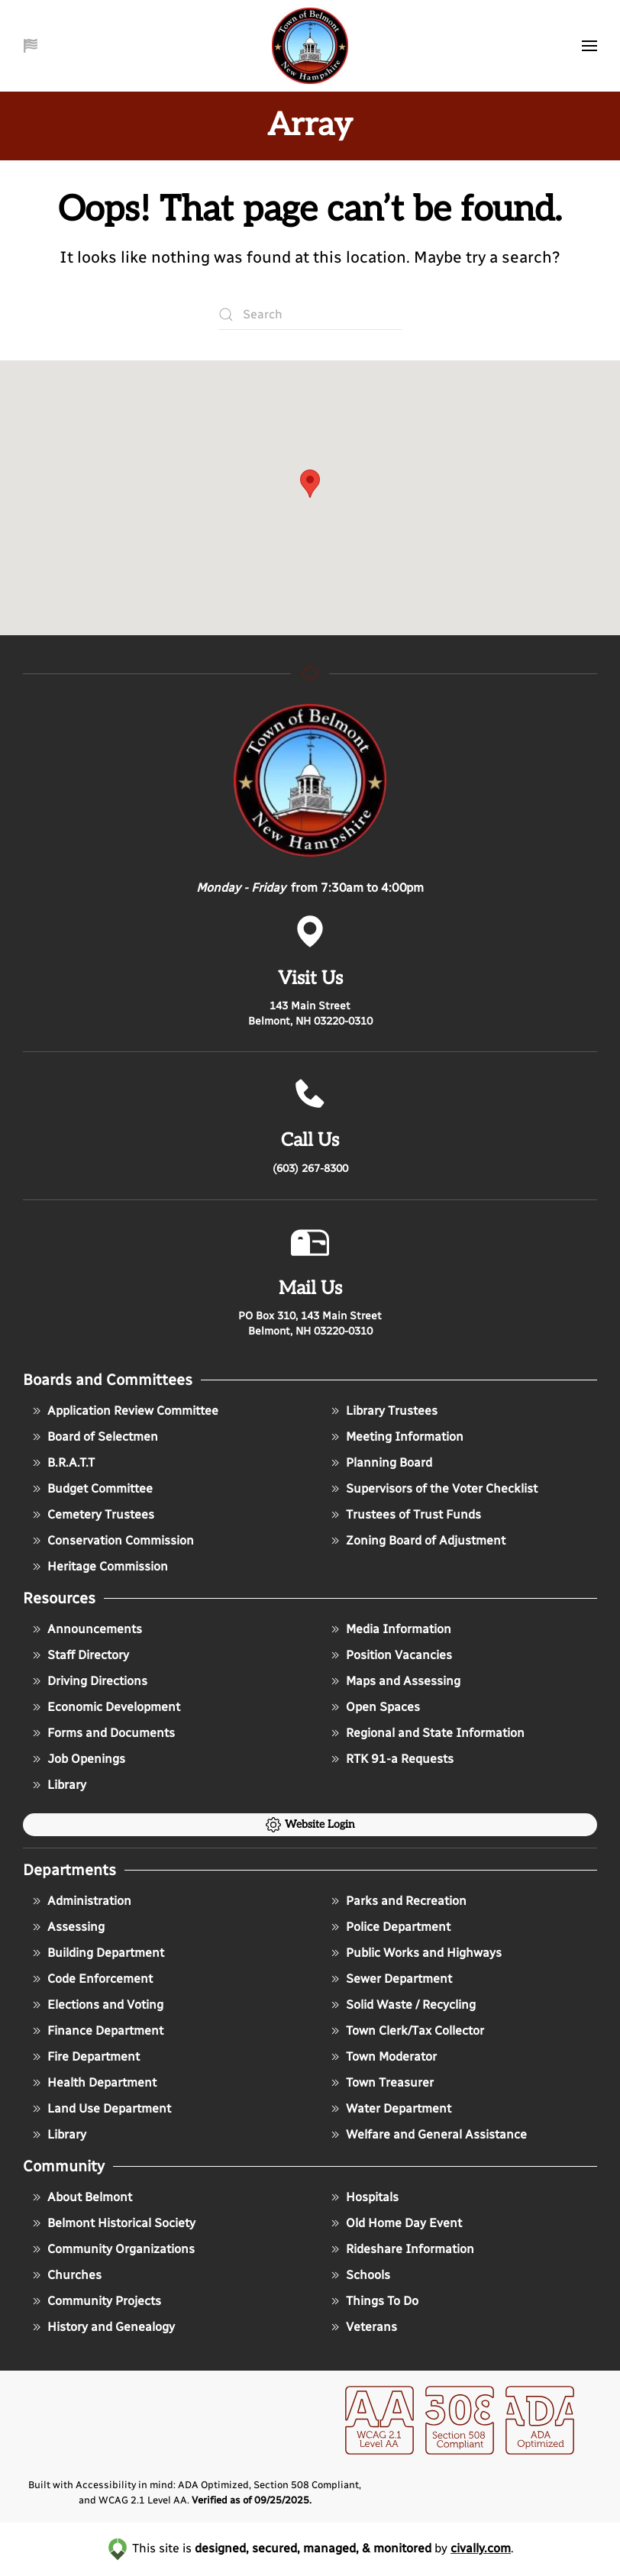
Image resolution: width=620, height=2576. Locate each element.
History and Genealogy (102, 2327)
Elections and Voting (96, 2005)
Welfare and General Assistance (427, 2134)
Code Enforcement (91, 1979)
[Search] (310, 314)
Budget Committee (91, 1488)
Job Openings (77, 1759)
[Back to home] (310, 46)
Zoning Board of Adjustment (416, 1540)
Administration (80, 1901)
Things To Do (373, 2301)
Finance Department (96, 2031)
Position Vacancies (390, 1655)
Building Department (96, 1953)
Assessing (67, 1927)
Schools (359, 2275)
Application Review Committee (123, 1411)
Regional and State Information (426, 1733)
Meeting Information (395, 1437)
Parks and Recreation (397, 1901)
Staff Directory (79, 1655)
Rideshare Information (401, 2249)
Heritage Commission (98, 1566)
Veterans (362, 2327)
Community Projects (95, 2301)
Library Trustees (383, 1411)
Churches (65, 2275)
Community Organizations (112, 2249)
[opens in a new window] (379, 2431)
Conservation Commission (111, 1540)
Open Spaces (374, 1707)
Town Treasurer (381, 2082)
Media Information (389, 1629)
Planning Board (380, 1462)
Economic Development (104, 1707)
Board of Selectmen (93, 1437)
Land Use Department (100, 2108)
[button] (32, 45)
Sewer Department (390, 1979)
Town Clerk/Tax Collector (406, 2031)
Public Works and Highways (415, 1953)
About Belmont (80, 2197)
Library (57, 1785)
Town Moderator (382, 2056)
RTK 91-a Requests (391, 1759)
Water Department (389, 2108)
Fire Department (84, 2056)
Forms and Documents (102, 1733)
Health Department (93, 2082)
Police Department (389, 1927)
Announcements (85, 1629)
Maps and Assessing (394, 1681)
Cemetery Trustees (91, 1514)
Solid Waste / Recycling (402, 2005)
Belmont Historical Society (112, 2223)
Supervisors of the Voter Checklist (433, 1488)
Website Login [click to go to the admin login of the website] (310, 1824)
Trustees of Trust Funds (404, 1514)
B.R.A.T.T (62, 1462)
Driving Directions (88, 1681)
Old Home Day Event (395, 2223)
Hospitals (363, 2197)
